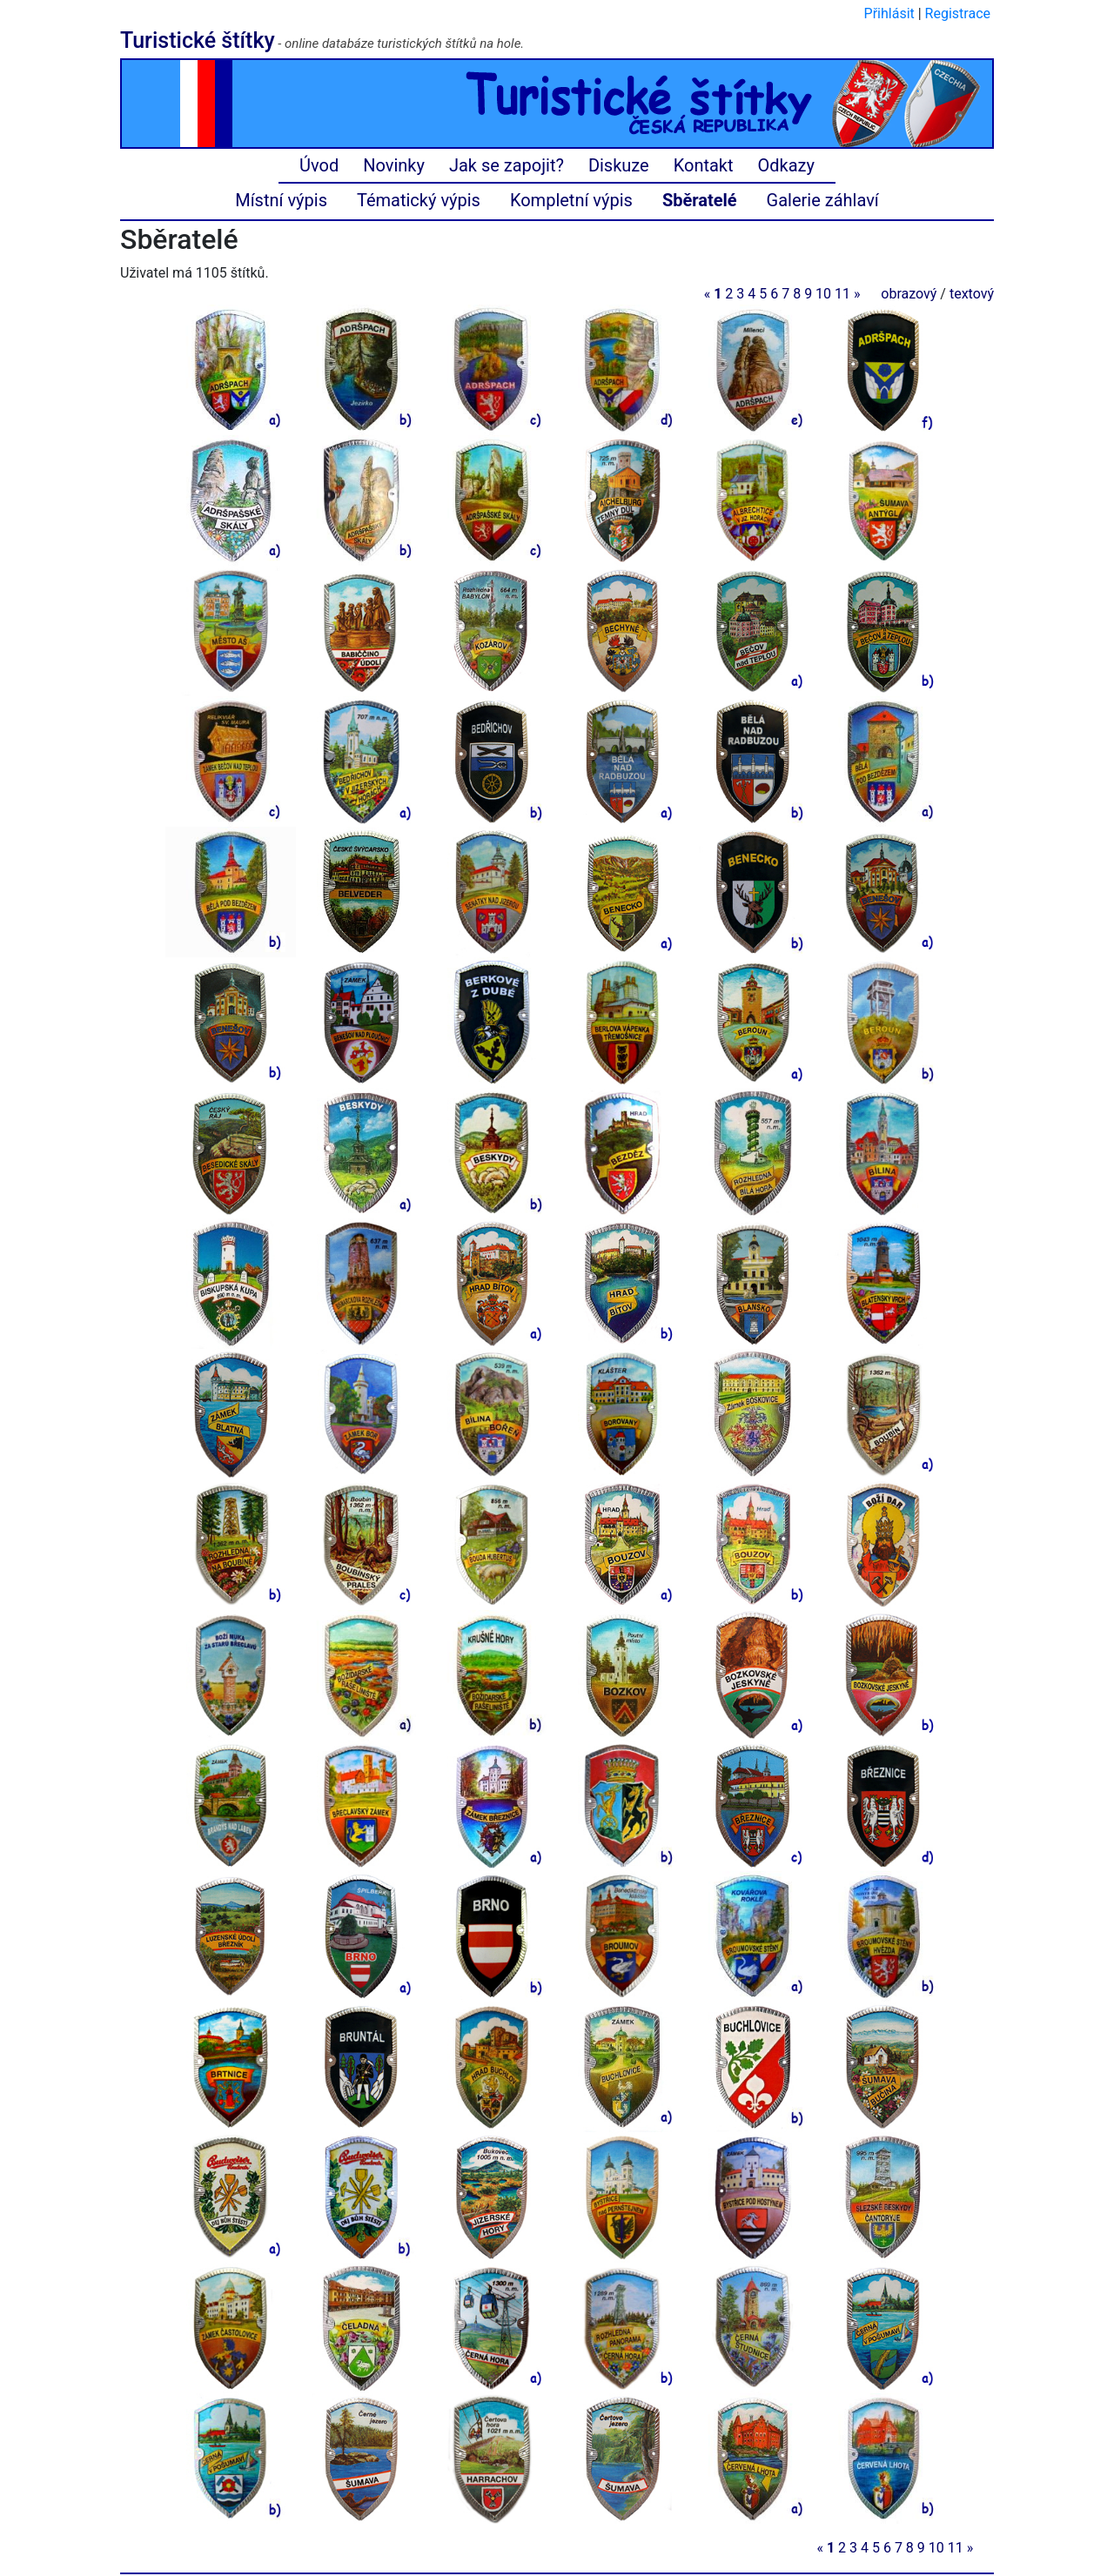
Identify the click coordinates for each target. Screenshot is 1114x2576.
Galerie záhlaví (823, 200)
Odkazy (786, 165)
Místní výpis (281, 200)
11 (842, 293)
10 (823, 293)
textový (972, 293)
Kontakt (704, 165)
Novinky (394, 165)
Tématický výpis (418, 200)
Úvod (319, 165)
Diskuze (618, 165)
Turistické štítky (197, 40)
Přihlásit (889, 13)
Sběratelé (699, 200)
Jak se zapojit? (506, 165)
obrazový (908, 293)
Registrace (957, 13)
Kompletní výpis (571, 200)
